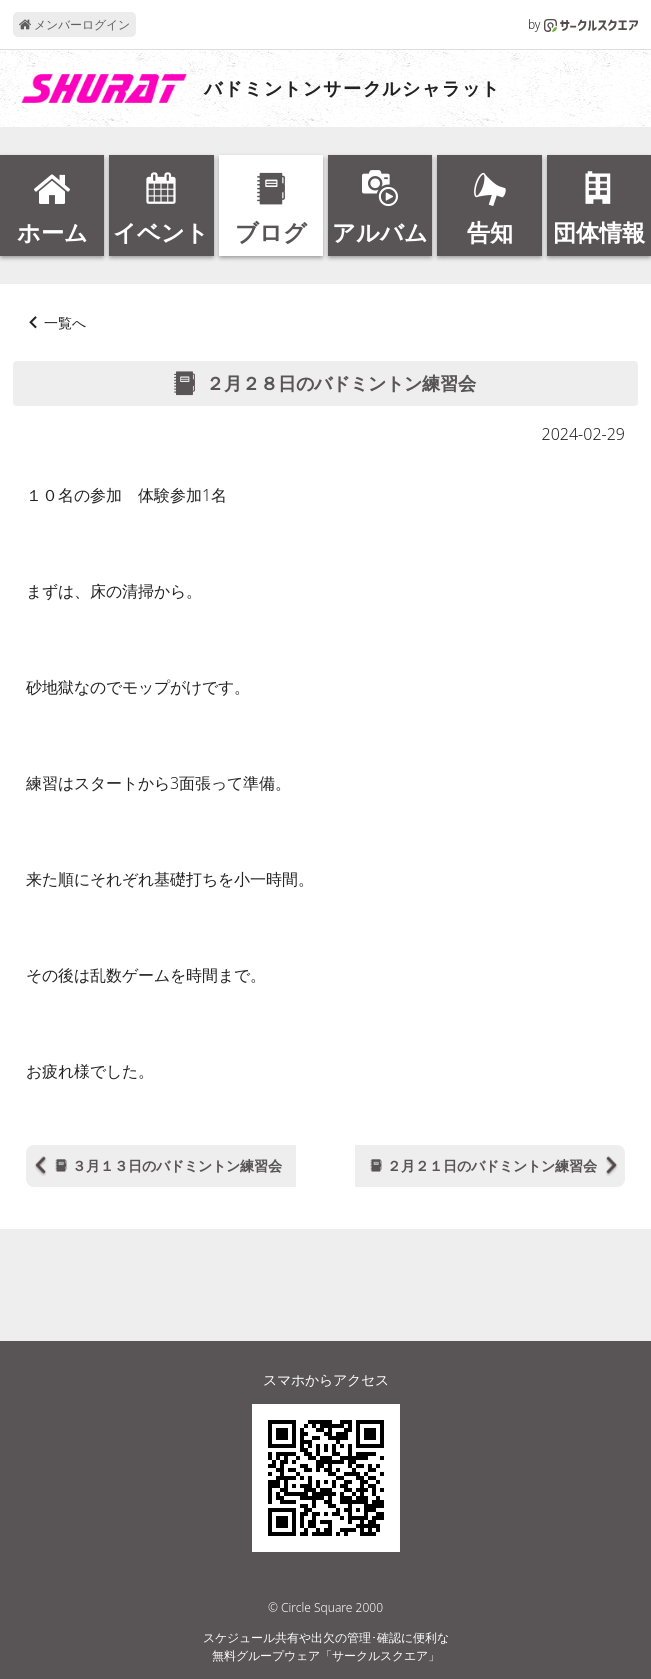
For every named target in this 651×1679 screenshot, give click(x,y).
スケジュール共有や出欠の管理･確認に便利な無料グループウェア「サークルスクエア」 (326, 1646)
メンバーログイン (74, 24)
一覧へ (65, 322)
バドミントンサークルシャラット (352, 89)
